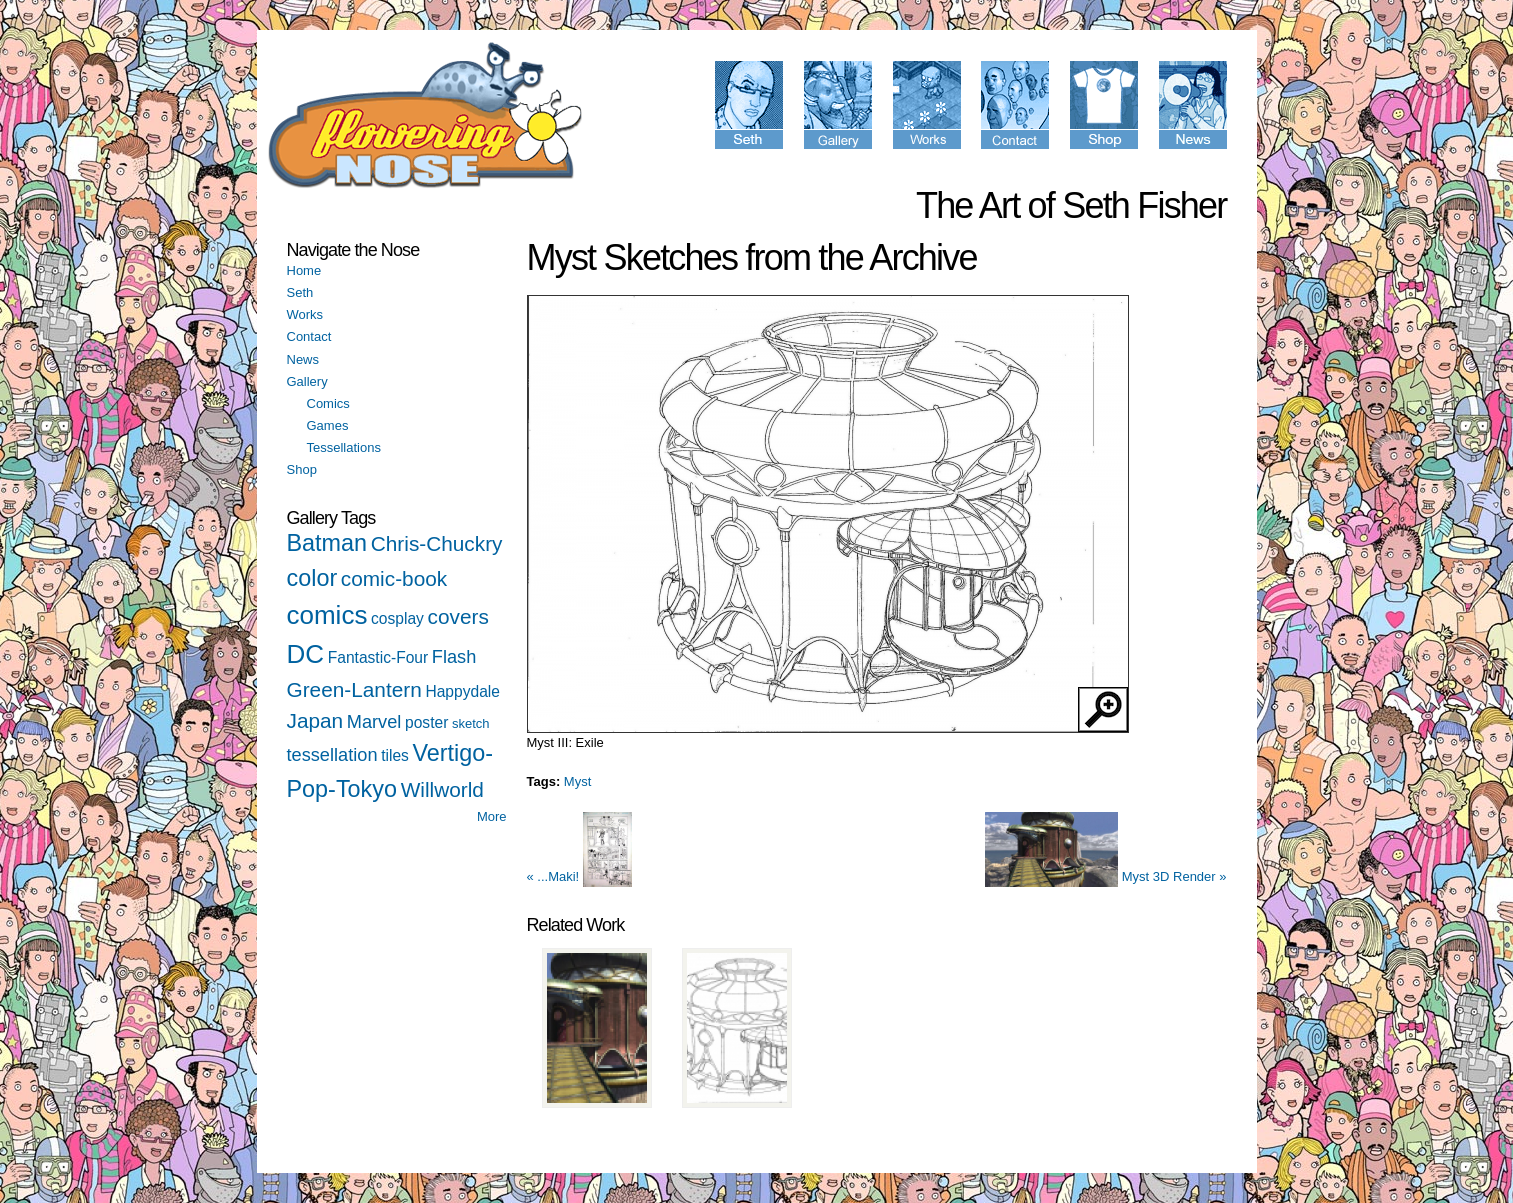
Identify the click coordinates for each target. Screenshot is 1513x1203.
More (492, 816)
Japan (315, 720)
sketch (471, 723)
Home (304, 270)
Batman (327, 543)
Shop (302, 469)
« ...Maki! (579, 876)
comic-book (394, 578)
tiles (395, 755)
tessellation (332, 755)
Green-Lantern (354, 689)
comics (327, 615)
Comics (328, 403)
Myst (577, 781)
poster (426, 722)
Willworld (442, 789)
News (303, 359)
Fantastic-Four (378, 657)
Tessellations (344, 447)
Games (328, 425)
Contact (309, 336)
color (312, 578)
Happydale (462, 691)
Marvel (374, 722)
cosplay (397, 618)
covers (458, 616)
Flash (454, 657)
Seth (300, 292)
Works (305, 314)
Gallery (307, 381)
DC (306, 654)
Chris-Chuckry (437, 543)
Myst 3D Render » (1106, 876)
